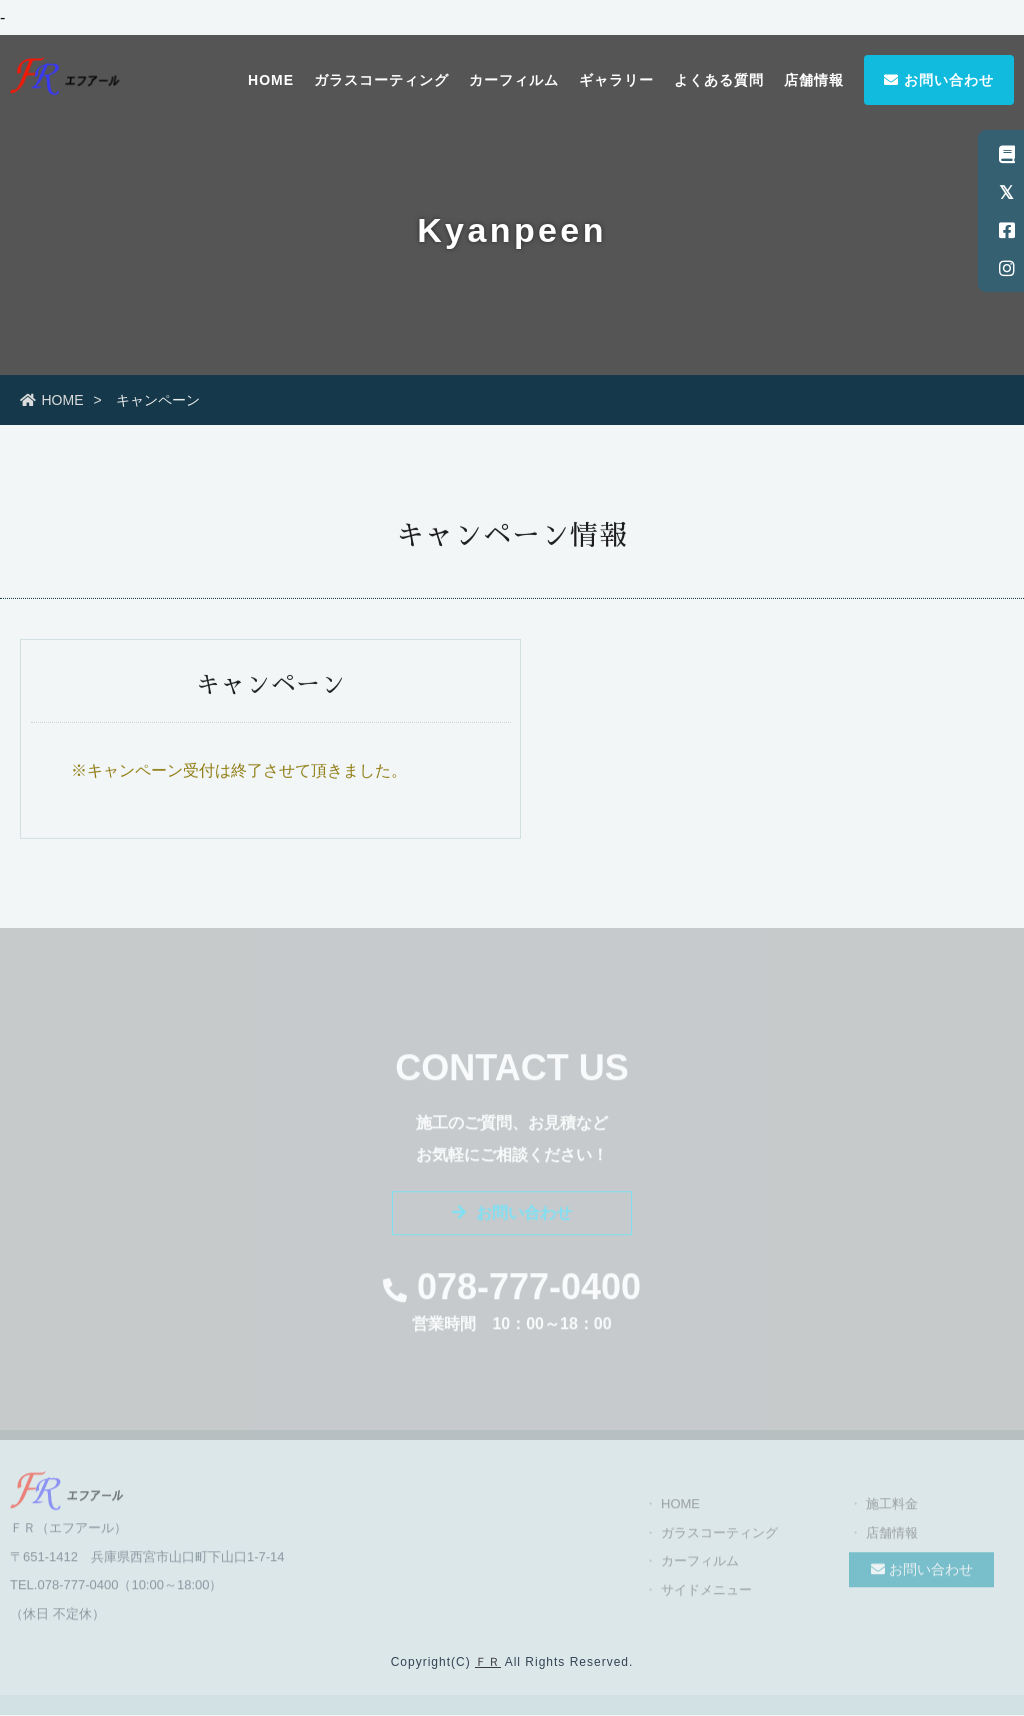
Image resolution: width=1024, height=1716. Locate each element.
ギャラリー (616, 80)
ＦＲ (488, 1662)
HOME (271, 80)
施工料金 (892, 1512)
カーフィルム (514, 80)
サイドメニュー (706, 1597)
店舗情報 (814, 80)
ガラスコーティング (381, 80)
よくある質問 (719, 80)
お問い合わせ (939, 80)
